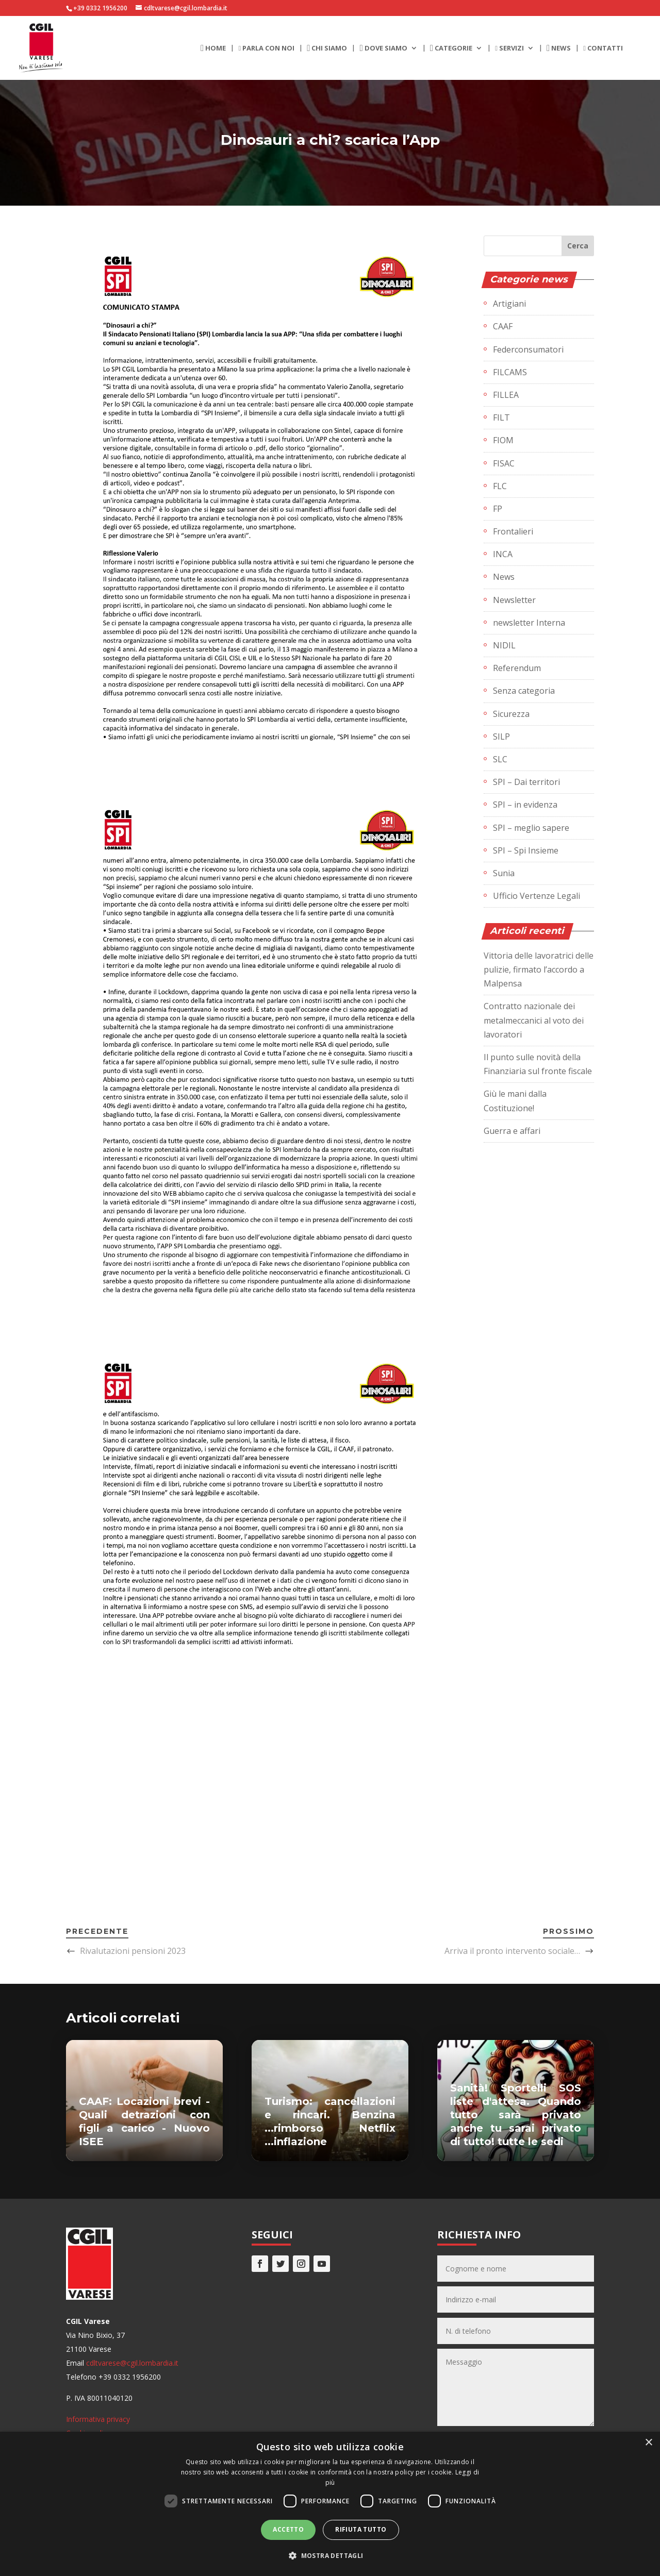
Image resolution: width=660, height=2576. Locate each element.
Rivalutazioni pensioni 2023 (133, 1950)
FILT (501, 417)
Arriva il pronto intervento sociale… (512, 1950)
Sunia (504, 873)
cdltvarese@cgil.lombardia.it (132, 2363)
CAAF (503, 326)
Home (213, 48)
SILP (501, 736)
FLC (500, 486)
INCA (503, 554)
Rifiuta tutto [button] (360, 2529)
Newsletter (514, 600)
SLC (500, 759)
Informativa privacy (98, 2419)
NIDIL (504, 645)
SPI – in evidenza (525, 804)
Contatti (603, 48)
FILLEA (506, 394)
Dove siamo (383, 48)
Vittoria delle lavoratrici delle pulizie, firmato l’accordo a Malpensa (538, 969)
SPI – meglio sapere (531, 827)
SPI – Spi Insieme (525, 850)
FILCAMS (510, 372)
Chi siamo (327, 48)
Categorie (451, 48)
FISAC (504, 463)
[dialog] (330, 2504)
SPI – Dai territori (526, 782)
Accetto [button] (288, 2529)
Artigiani (509, 303)
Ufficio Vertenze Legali (536, 895)
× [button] (648, 2443)
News (559, 48)
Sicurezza (511, 714)
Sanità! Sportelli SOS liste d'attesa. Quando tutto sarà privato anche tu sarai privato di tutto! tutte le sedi (515, 2115)
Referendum (517, 668)
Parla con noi (266, 48)
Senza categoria (524, 690)
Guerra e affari (512, 1130)
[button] (329, 2556)
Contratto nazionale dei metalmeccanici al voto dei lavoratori (534, 1020)
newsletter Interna (529, 622)
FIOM (503, 440)
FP (497, 508)
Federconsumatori (528, 349)
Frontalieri (513, 531)
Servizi (509, 48)
